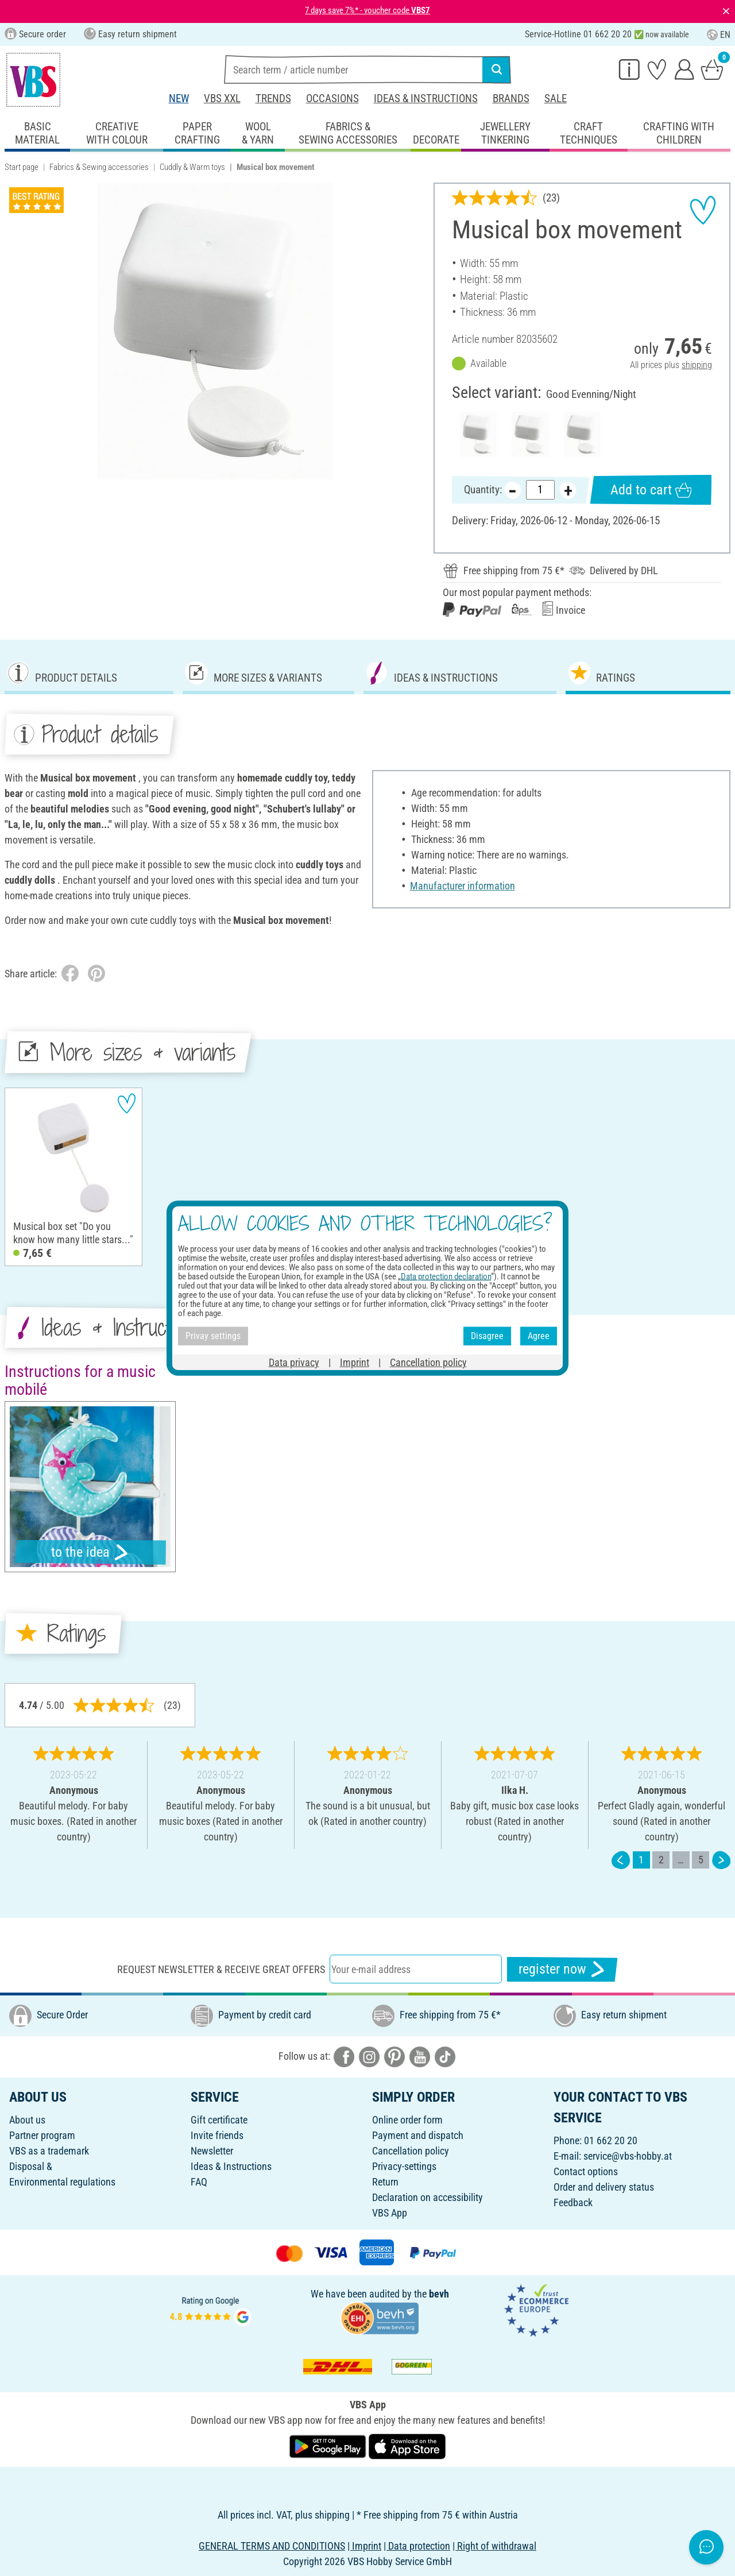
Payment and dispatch (417, 2135)
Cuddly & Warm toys (192, 167)
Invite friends (217, 2135)
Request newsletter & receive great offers (221, 1969)
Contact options (586, 2171)
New (179, 98)
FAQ (199, 2182)
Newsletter (212, 2151)
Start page (21, 167)
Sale (555, 98)
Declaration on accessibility (427, 2197)
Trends (273, 98)
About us (27, 2120)
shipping (697, 364)
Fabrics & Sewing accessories (99, 167)
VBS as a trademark (49, 2151)
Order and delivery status (604, 2187)
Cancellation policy (410, 2151)
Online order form (407, 2120)
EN (718, 34)
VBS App (389, 2213)
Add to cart (650, 490)
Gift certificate (219, 2120)
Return (385, 2182)
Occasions (332, 98)
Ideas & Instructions (426, 98)
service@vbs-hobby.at (627, 2156)
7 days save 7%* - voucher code (367, 10)
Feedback (573, 2202)
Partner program (42, 2135)
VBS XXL (222, 98)
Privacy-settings (404, 2166)
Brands (511, 98)
